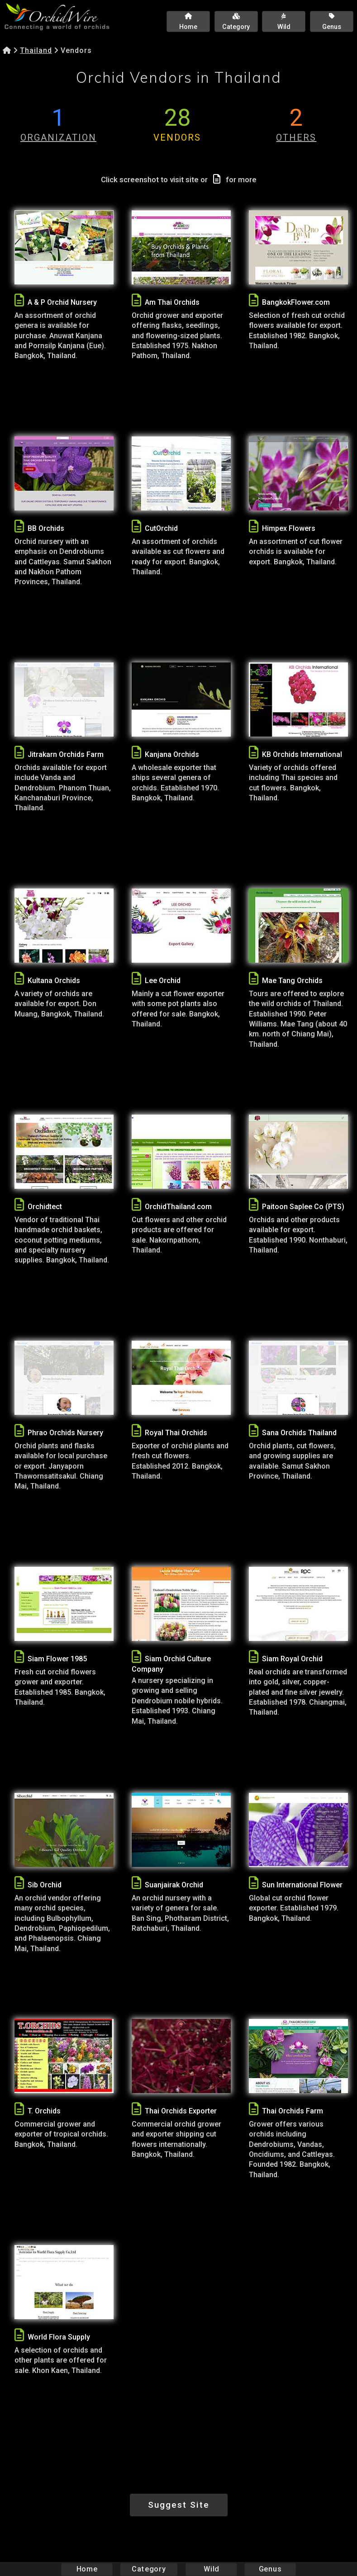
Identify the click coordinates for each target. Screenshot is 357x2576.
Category (149, 2569)
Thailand (36, 50)
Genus (270, 2569)
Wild (211, 2569)
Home (86, 2569)
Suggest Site (178, 2505)
